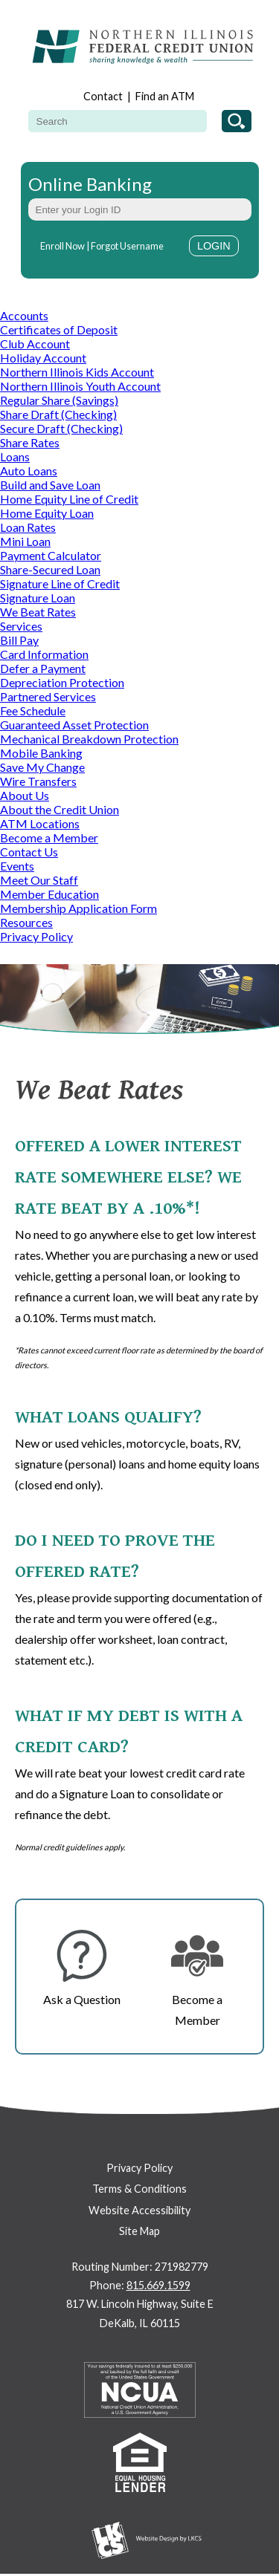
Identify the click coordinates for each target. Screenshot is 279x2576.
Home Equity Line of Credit (69, 499)
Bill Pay (19, 640)
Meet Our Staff (39, 880)
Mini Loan (25, 541)
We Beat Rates (38, 612)
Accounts (24, 315)
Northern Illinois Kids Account (77, 372)
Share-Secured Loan (50, 569)
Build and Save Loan (50, 485)
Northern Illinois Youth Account (80, 386)
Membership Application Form (78, 908)
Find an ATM (164, 96)
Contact (103, 96)
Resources (26, 922)
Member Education (49, 894)
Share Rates (30, 442)
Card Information (44, 654)
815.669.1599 (158, 2285)
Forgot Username (127, 246)
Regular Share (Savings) (59, 400)
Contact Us (29, 852)
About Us (24, 795)
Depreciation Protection (62, 682)
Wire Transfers (38, 781)
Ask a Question (82, 1999)
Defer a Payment (43, 668)
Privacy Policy (36, 936)
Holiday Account (43, 358)
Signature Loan (37, 598)
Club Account (35, 343)
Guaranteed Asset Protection (74, 725)
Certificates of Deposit (59, 329)
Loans (15, 456)
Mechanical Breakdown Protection (89, 739)
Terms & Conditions (139, 2188)
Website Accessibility (139, 2210)
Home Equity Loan (47, 513)
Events (17, 866)
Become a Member (49, 837)
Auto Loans (28, 471)
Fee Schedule (32, 710)
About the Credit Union (59, 809)
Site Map (139, 2231)
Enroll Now (62, 246)
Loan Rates (28, 527)
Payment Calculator (50, 555)
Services (21, 626)
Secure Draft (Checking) (61, 428)
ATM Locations (40, 823)
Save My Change (42, 767)
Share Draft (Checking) (58, 414)
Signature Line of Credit (60, 583)
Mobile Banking (41, 753)
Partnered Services (48, 696)
